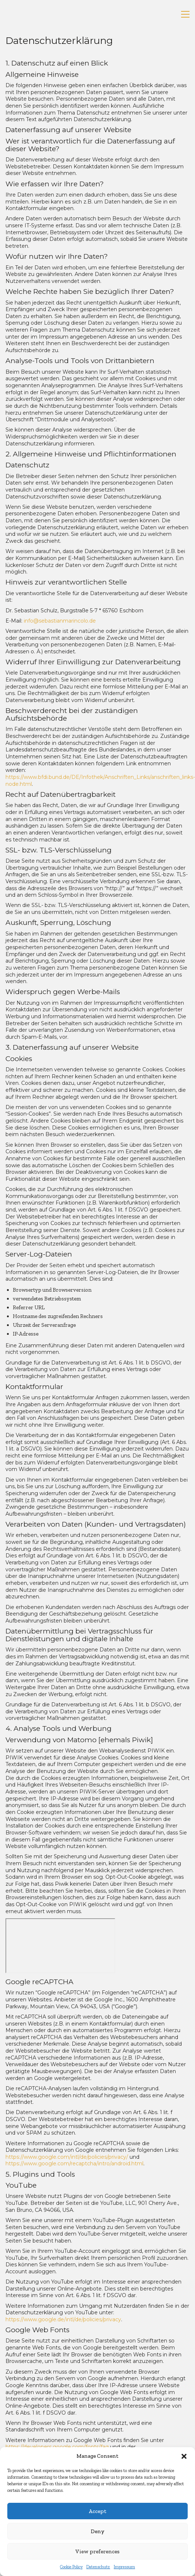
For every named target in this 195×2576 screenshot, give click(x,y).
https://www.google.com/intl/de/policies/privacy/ (66, 2157)
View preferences (97, 2551)
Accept (97, 2511)
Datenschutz (98, 2566)
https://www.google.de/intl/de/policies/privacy (63, 2319)
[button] (184, 2456)
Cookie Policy (71, 2566)
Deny (97, 2531)
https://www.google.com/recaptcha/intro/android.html (74, 2163)
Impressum (124, 2566)
